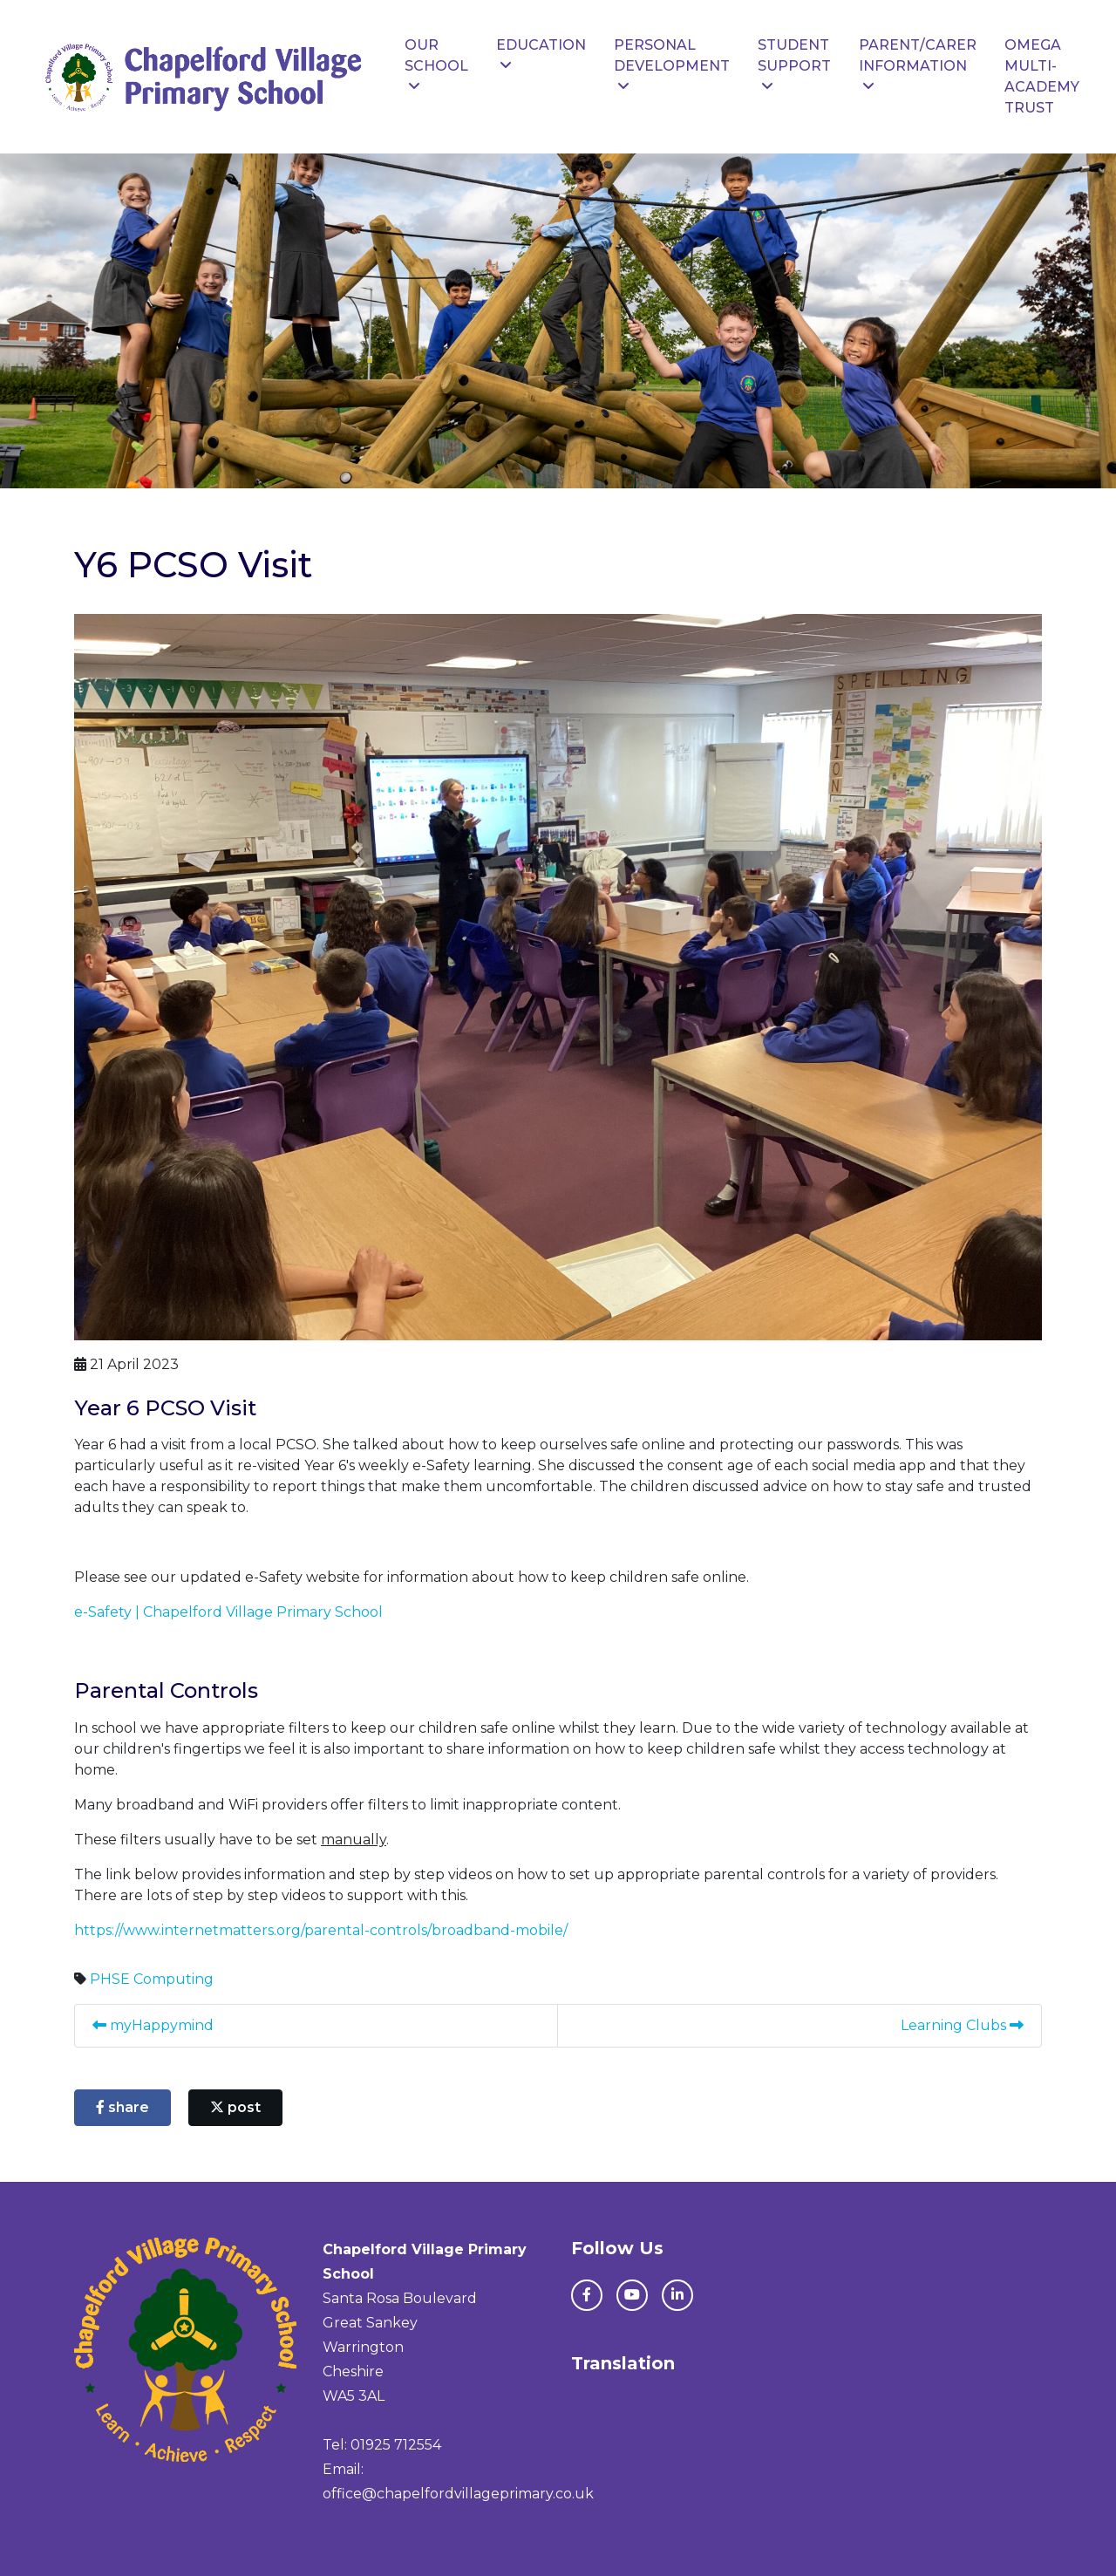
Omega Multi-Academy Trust (1041, 76)
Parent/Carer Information (917, 65)
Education (541, 54)
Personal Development (672, 65)
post (235, 2107)
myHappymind (153, 2025)
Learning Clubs (962, 2025)
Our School (436, 65)
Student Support (794, 65)
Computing (173, 1979)
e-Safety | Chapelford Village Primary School (228, 1612)
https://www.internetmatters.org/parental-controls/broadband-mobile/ (321, 1930)
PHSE (110, 1979)
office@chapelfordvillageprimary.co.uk (458, 2493)
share (122, 2107)
